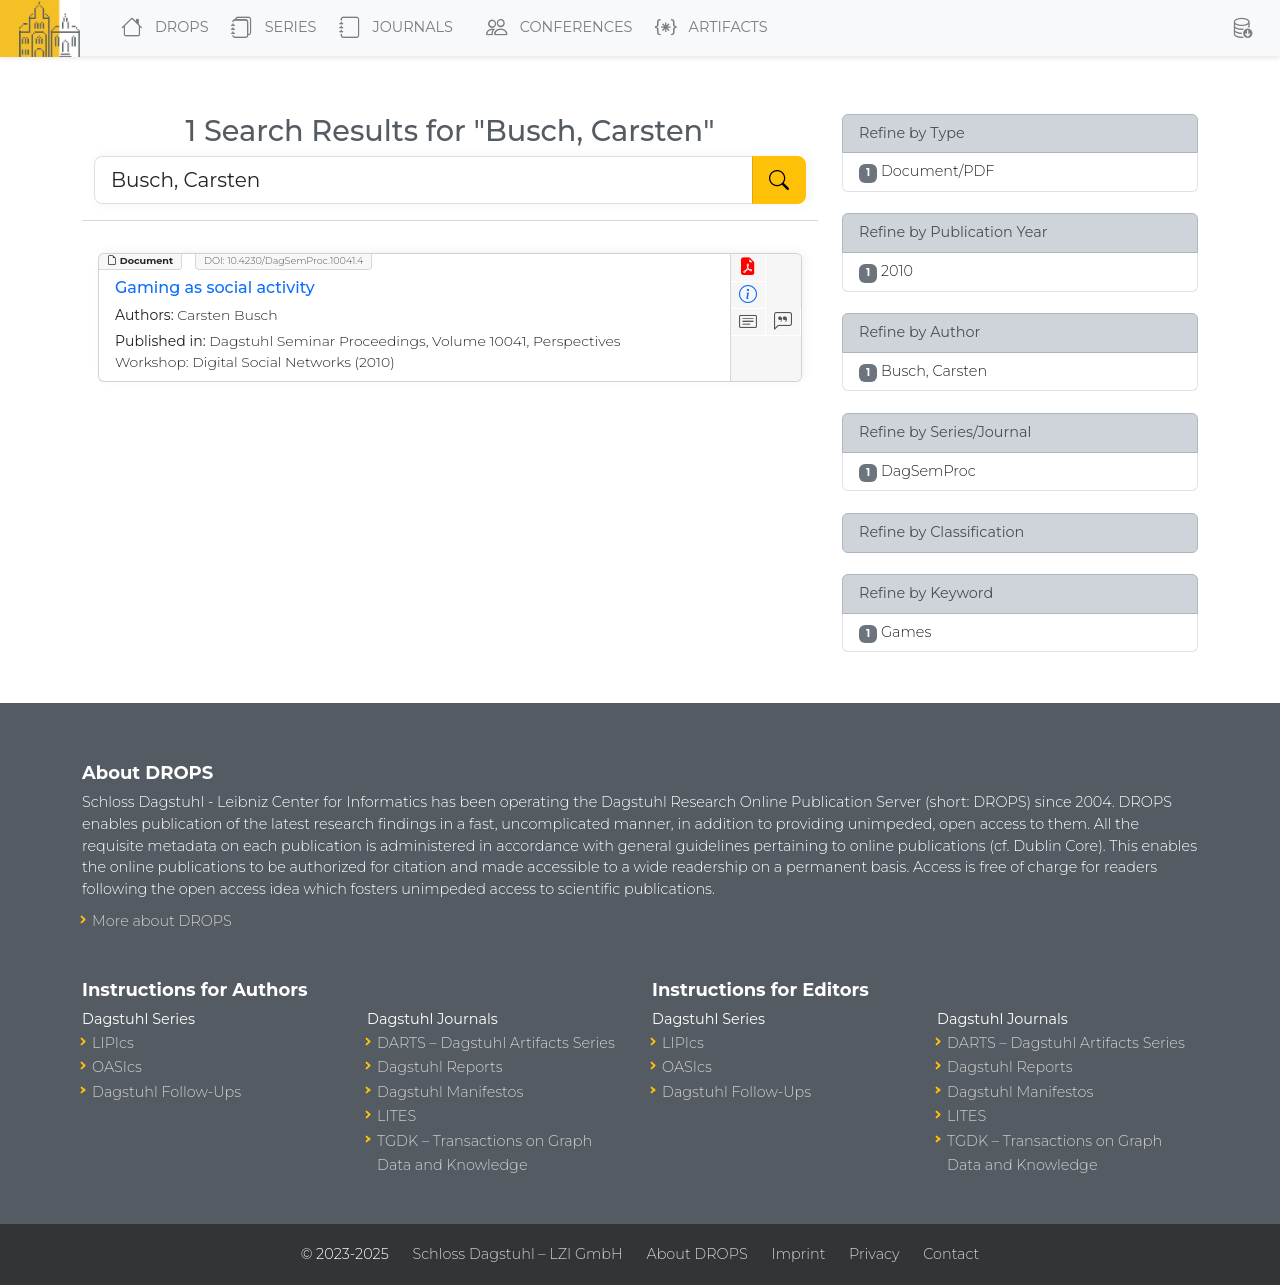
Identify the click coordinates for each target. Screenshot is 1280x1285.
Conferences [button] (555, 28)
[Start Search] (779, 180)
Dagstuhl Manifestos (450, 1092)
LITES (396, 1116)
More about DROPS (162, 921)
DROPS (160, 28)
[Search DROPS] (423, 180)
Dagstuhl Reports (440, 1067)
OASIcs (117, 1067)
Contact (951, 1254)
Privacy (874, 1254)
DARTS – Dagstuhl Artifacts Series (496, 1043)
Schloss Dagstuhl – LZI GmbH (517, 1254)
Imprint (798, 1254)
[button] (1242, 28)
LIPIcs (113, 1043)
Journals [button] (392, 28)
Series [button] (269, 28)
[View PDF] (748, 267)
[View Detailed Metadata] (748, 295)
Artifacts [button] (707, 28)
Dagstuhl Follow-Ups (166, 1092)
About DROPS (696, 1254)
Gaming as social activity (215, 287)
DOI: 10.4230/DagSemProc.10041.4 (283, 260)
